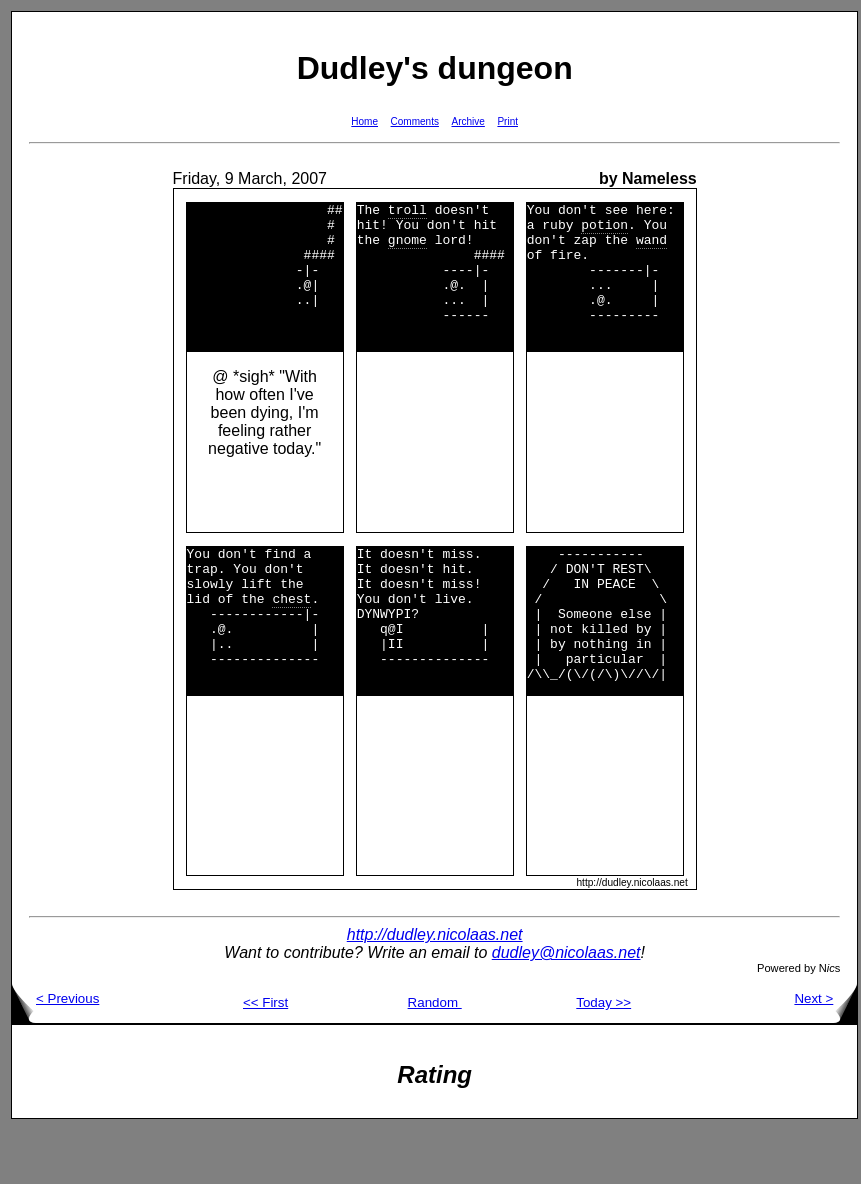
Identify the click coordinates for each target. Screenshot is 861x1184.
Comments (415, 121)
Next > (825, 1052)
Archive (468, 121)
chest (291, 637)
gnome (407, 248)
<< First (265, 1056)
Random (435, 1056)
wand (651, 248)
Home (364, 121)
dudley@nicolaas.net (566, 1006)
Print (507, 121)
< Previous (55, 1052)
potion (604, 230)
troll (407, 212)
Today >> (603, 1056)
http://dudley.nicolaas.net (435, 988)
